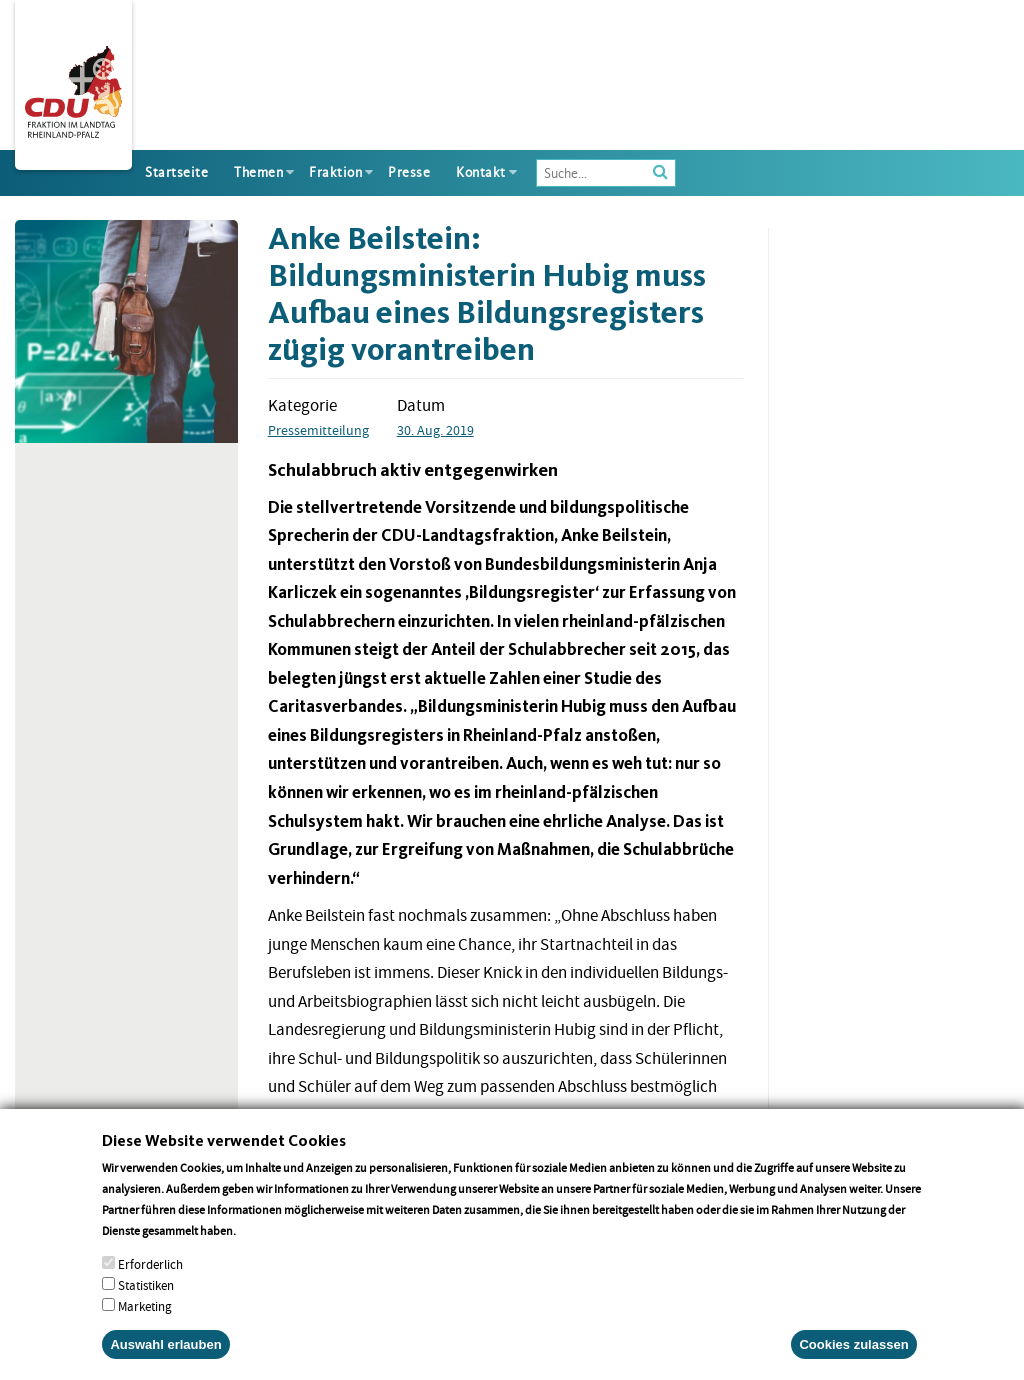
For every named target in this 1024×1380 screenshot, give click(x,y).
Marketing (145, 1326)
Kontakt (481, 172)
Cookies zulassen (853, 1364)
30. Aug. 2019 (435, 430)
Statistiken (146, 1305)
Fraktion (335, 172)
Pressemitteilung (318, 430)
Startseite (176, 172)
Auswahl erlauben (165, 1364)
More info (264, 1250)
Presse (409, 172)
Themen (258, 172)
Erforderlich (150, 1284)
